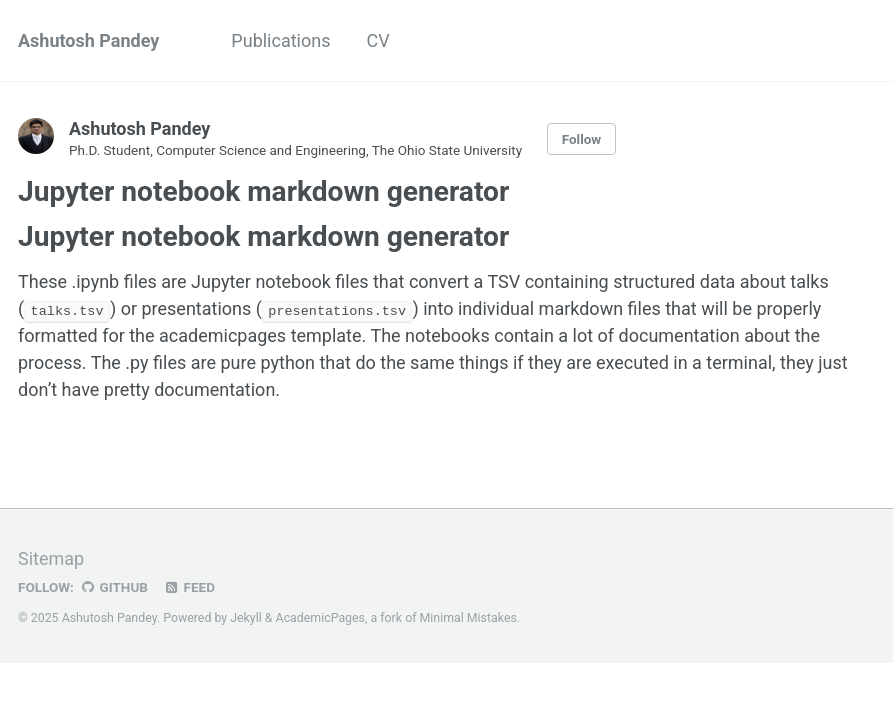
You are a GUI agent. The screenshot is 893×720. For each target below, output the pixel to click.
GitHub (113, 586)
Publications (280, 40)
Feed (189, 586)
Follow (582, 139)
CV (377, 40)
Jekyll (246, 617)
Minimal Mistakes (468, 617)
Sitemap (51, 557)
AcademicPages (320, 617)
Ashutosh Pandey (88, 40)
